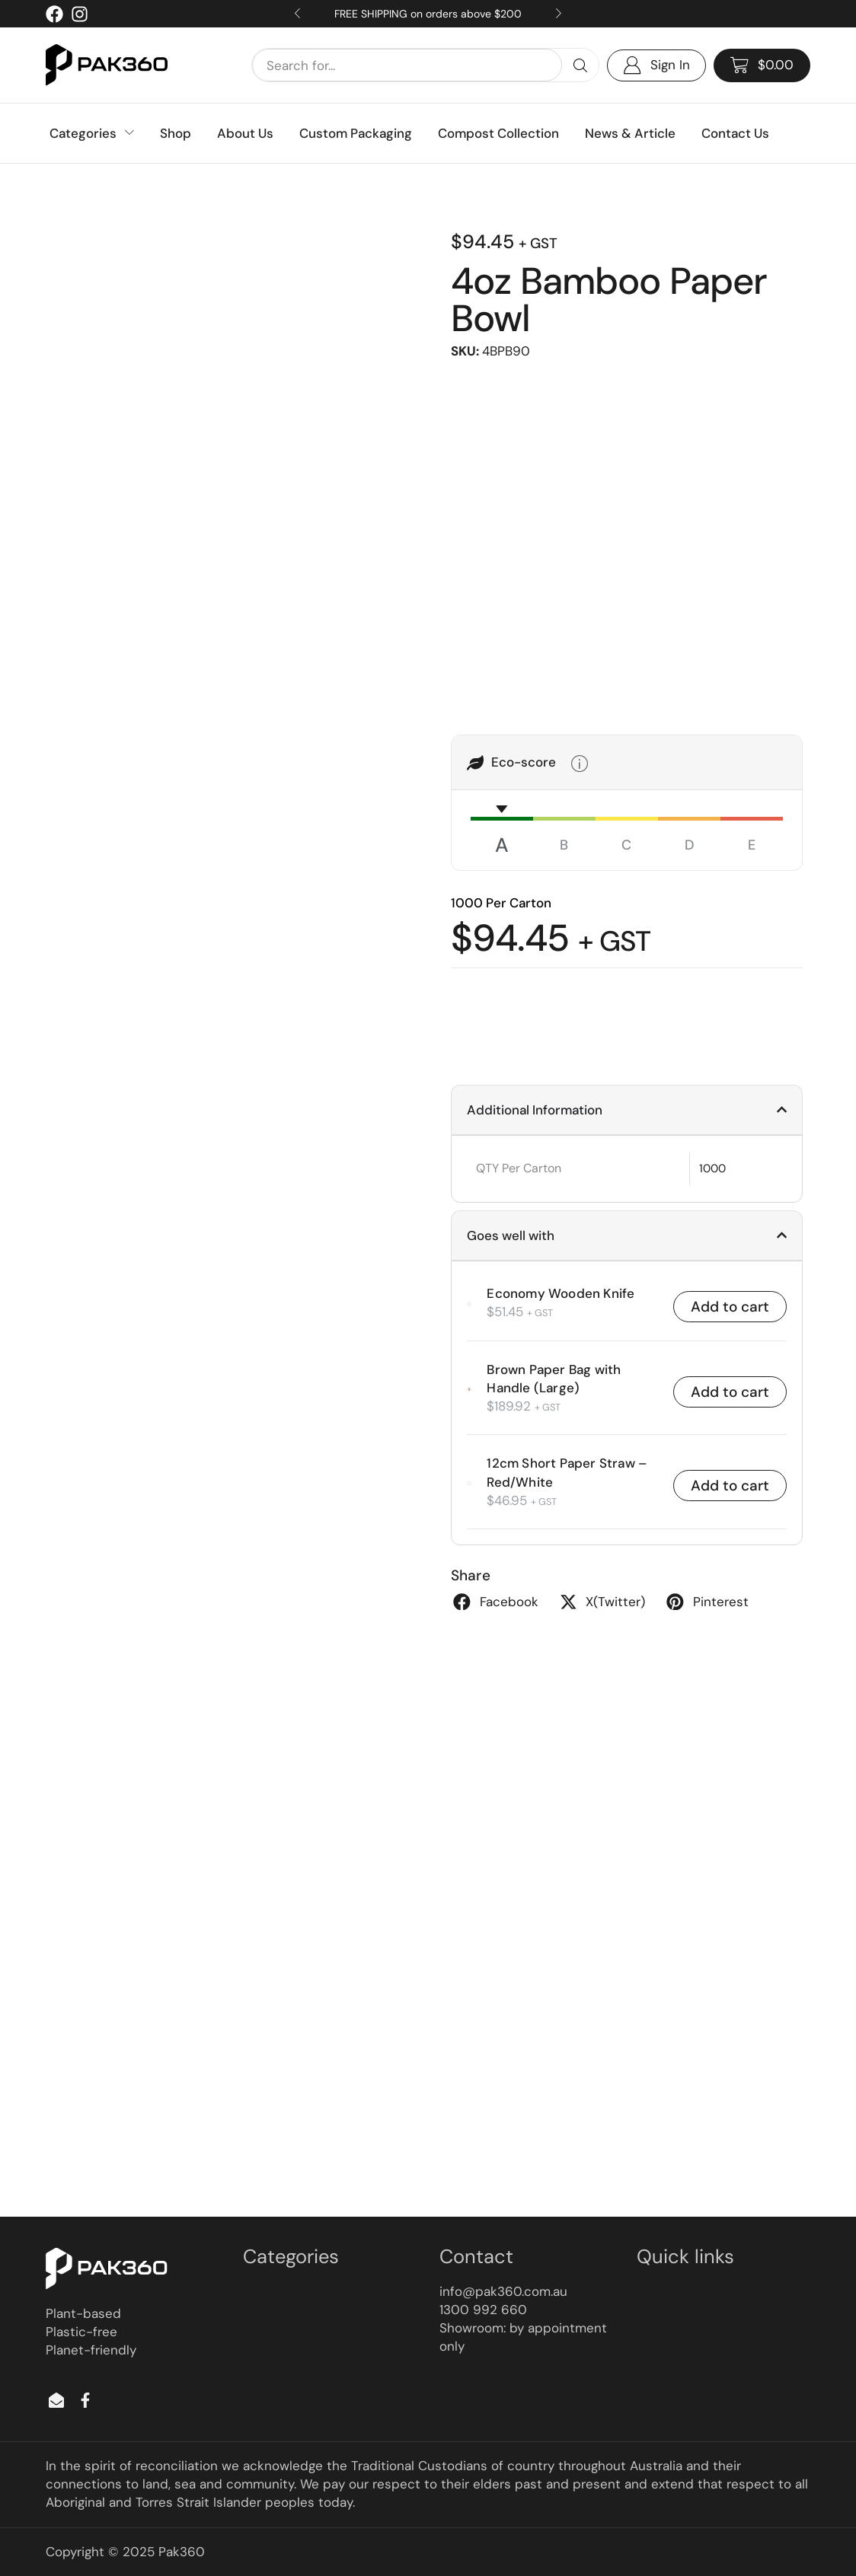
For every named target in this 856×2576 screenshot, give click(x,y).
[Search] (580, 65)
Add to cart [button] (730, 1306)
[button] (762, 65)
